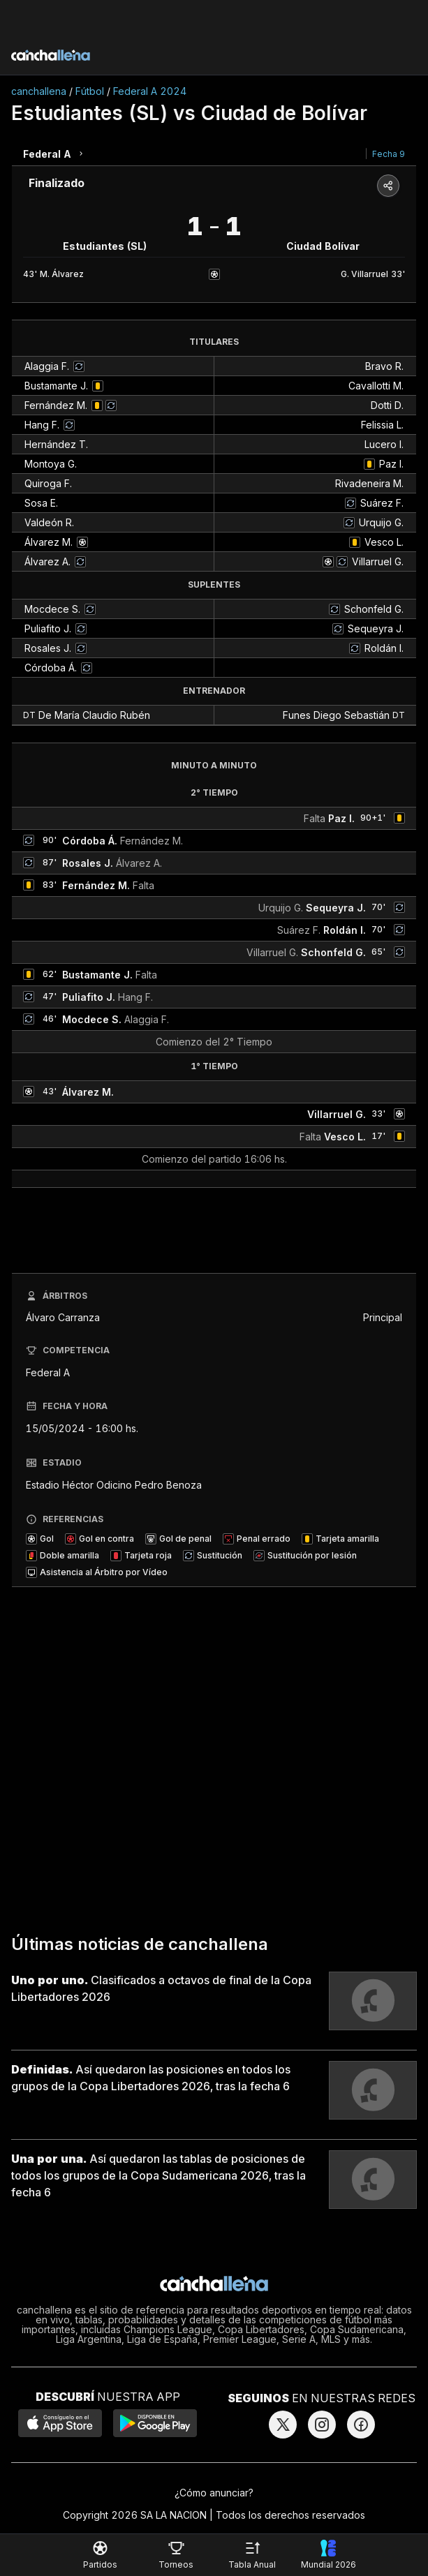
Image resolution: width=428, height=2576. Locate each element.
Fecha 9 (388, 154)
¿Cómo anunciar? (214, 2493)
